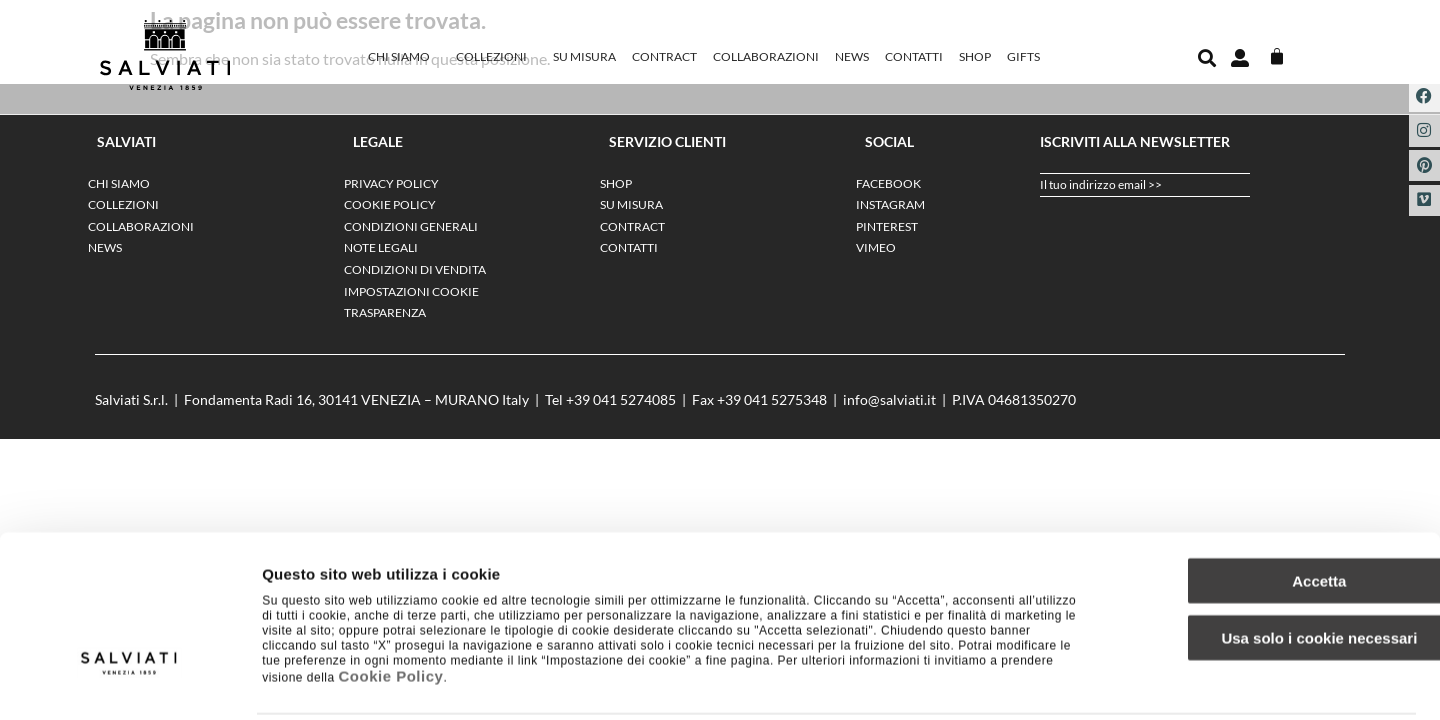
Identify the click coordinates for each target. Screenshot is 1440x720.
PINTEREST (887, 226)
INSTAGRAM (890, 204)
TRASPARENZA (385, 312)
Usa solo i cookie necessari (1273, 564)
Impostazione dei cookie (1086, 680)
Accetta (1273, 507)
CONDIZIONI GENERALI (411, 226)
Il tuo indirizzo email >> (1101, 184)
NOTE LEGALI (381, 247)
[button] (1207, 58)
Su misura (584, 56)
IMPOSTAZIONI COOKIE (411, 291)
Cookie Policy (391, 602)
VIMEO (876, 247)
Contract (664, 56)
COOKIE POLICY (390, 204)
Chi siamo (404, 57)
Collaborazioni (766, 56)
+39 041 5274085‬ (621, 399)
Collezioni (496, 57)
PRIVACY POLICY (391, 183)
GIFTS (1023, 56)
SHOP (975, 56)
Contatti (914, 56)
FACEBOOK (888, 183)
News (852, 56)
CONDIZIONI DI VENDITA (415, 269)
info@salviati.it (889, 399)
